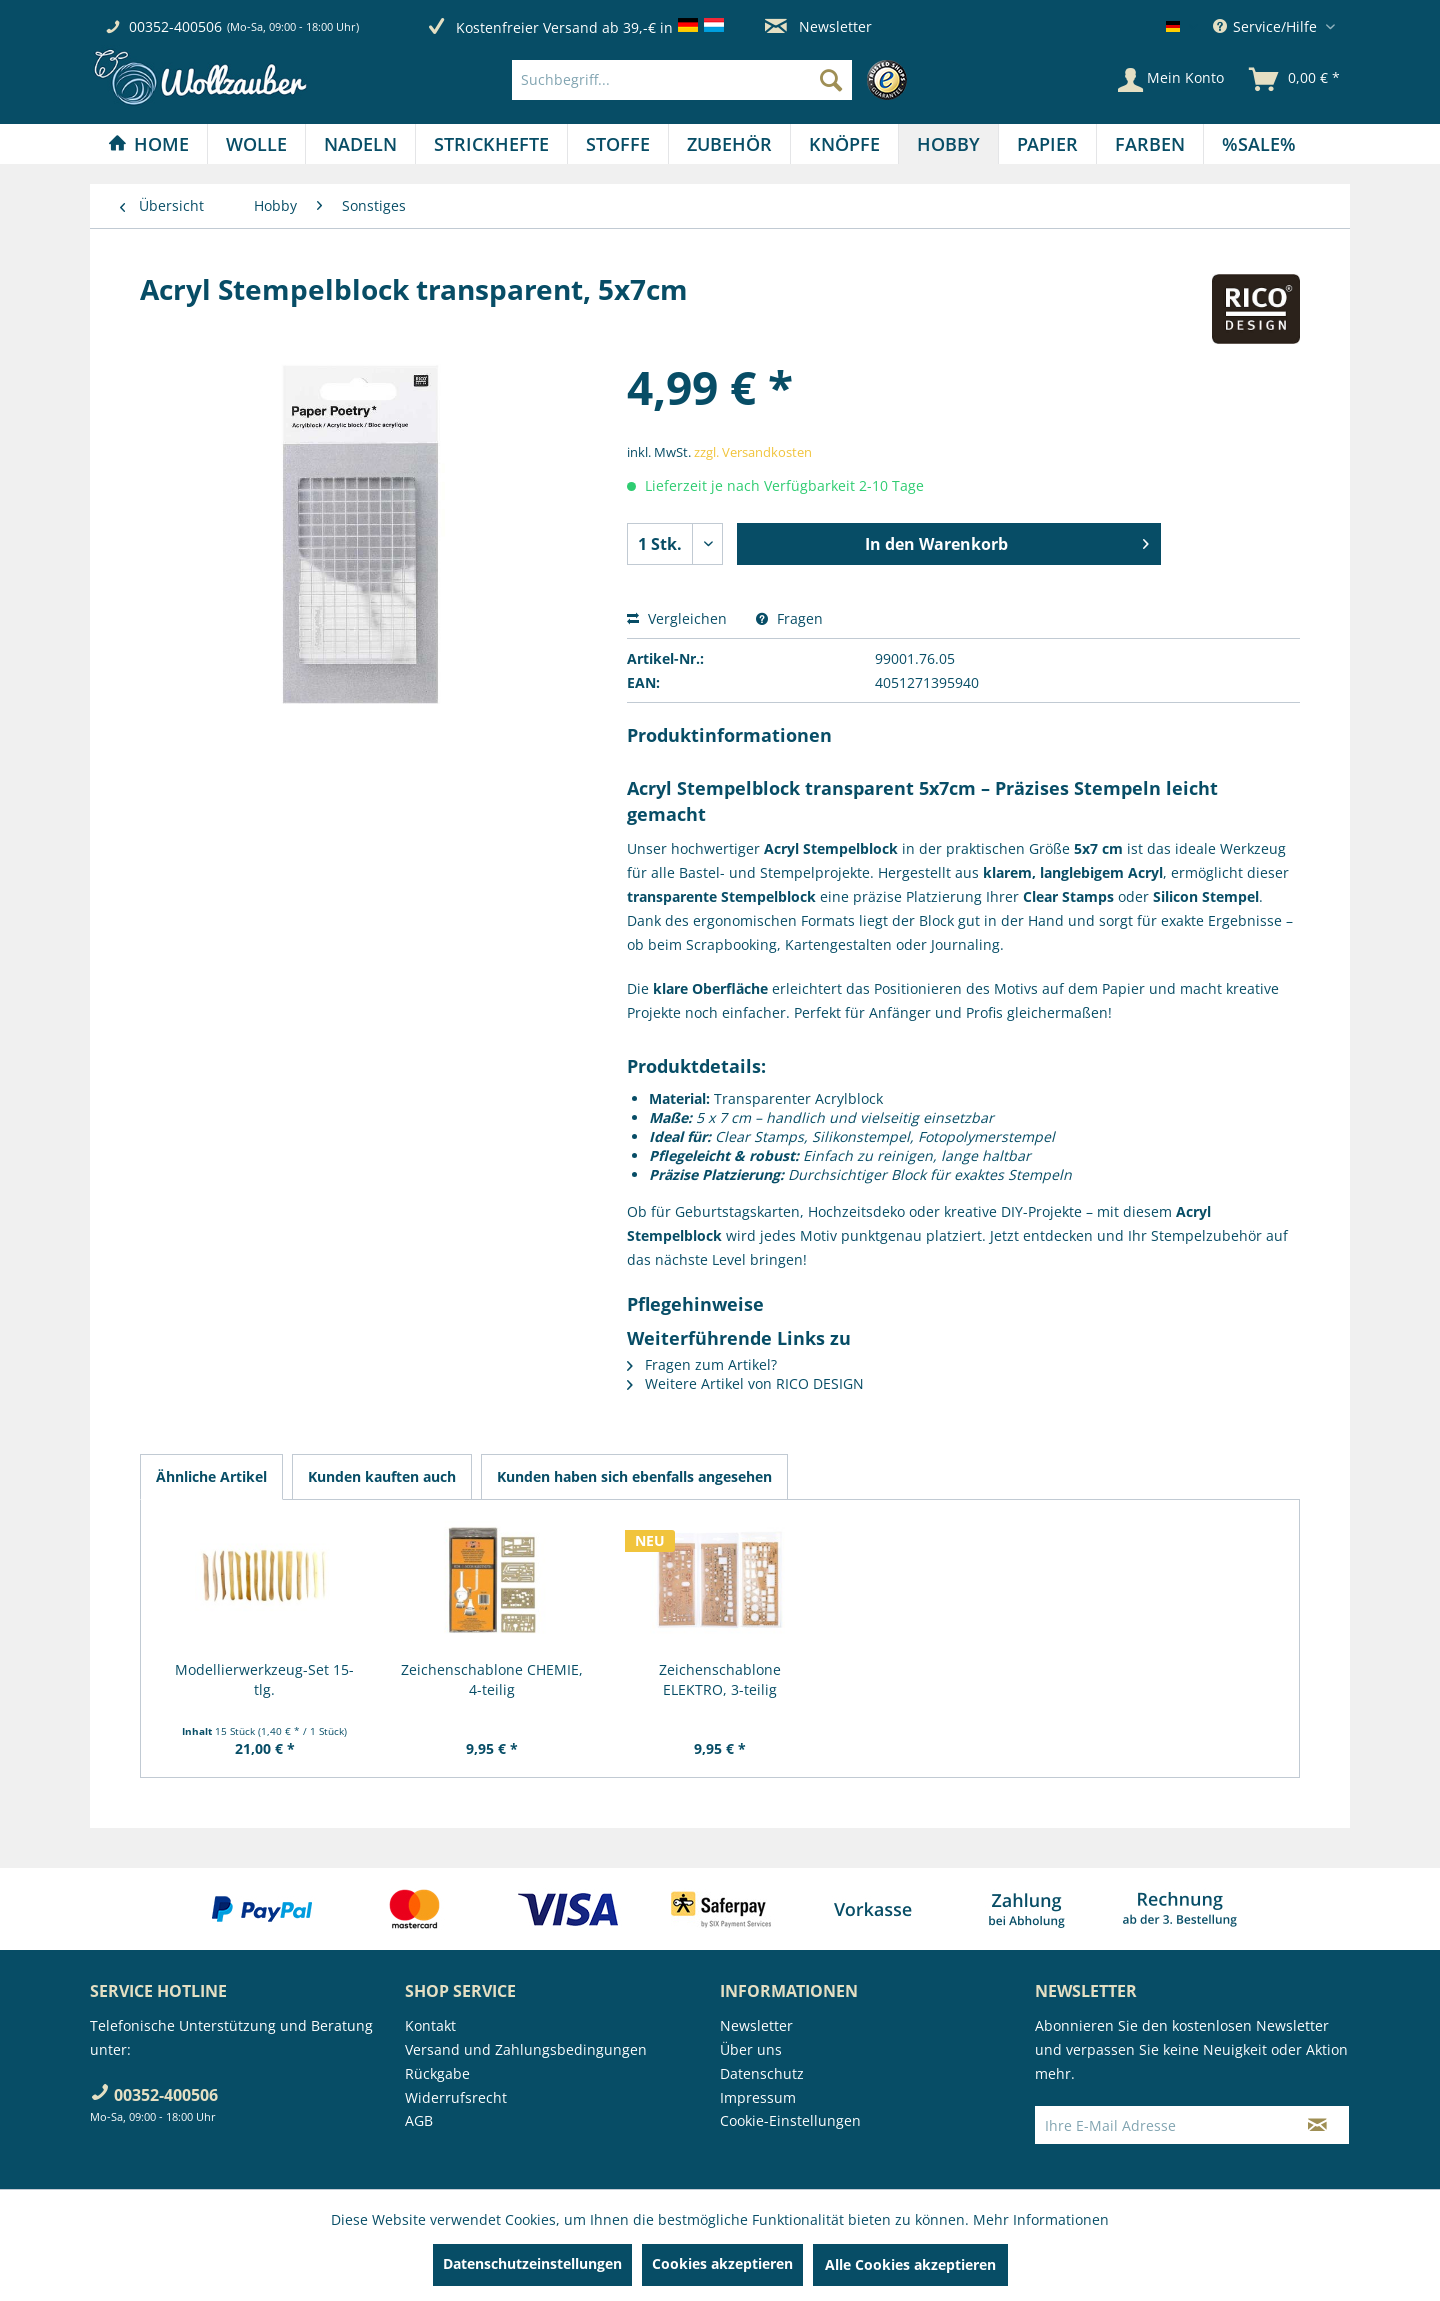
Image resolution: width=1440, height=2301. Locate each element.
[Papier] (1047, 144)
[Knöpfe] (844, 144)
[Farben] (1150, 144)
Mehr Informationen (1041, 2219)
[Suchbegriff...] (682, 80)
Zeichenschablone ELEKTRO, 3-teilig (720, 1679)
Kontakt (430, 2025)
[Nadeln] (360, 144)
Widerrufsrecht (456, 2097)
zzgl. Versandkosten (753, 452)
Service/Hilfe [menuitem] (1267, 26)
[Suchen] (831, 80)
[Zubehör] (729, 144)
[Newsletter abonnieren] (1317, 2125)
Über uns (751, 2049)
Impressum (758, 2097)
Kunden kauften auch (382, 1476)
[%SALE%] (1259, 144)
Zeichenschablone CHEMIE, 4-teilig (492, 1679)
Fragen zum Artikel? (702, 1364)
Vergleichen (677, 618)
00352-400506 (175, 26)
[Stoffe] (618, 144)
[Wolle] (256, 144)
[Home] (148, 144)
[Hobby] (948, 144)
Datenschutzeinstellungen (532, 2263)
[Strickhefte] (491, 144)
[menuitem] (714, 80)
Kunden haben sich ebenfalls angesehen (634, 1476)
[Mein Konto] (1171, 80)
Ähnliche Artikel (211, 1476)
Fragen (789, 618)
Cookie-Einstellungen (790, 2120)
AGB (419, 2120)
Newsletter (818, 26)
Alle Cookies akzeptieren (910, 2264)
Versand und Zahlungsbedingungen (526, 2049)
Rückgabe (437, 2073)
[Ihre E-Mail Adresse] (1161, 2125)
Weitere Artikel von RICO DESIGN (745, 1383)
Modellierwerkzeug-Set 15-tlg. (264, 1679)
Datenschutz (762, 2073)
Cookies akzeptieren (722, 2263)
